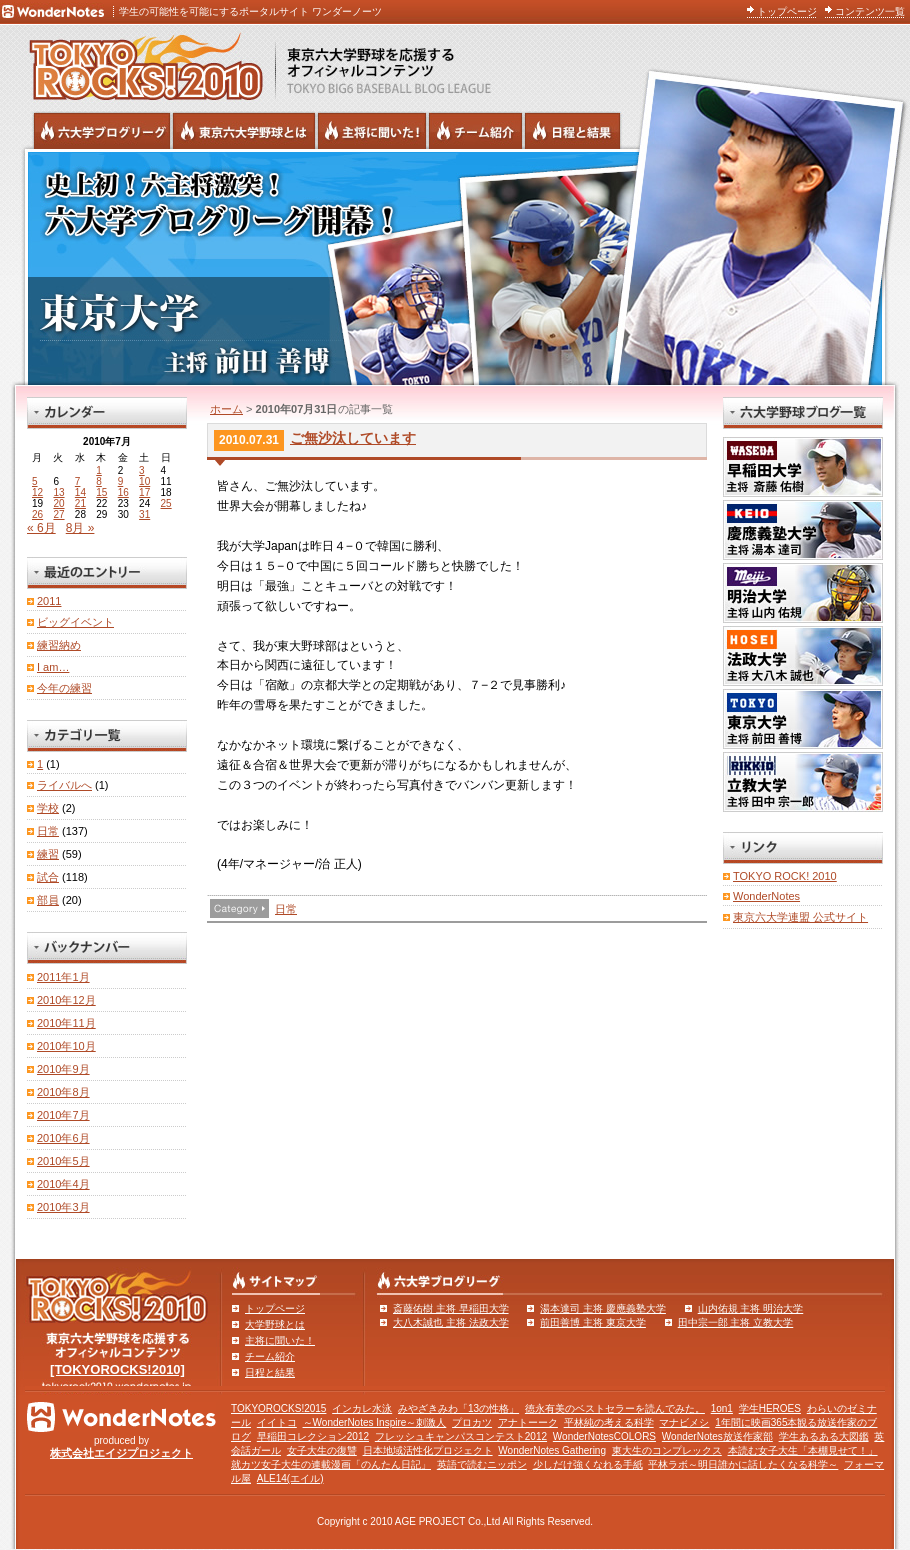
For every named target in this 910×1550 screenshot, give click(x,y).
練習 (48, 854)
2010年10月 (66, 1046)
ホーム (226, 409)
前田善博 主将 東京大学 (593, 1322)
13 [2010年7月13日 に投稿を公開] (58, 492)
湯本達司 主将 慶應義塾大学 (603, 1308)
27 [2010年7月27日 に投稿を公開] (58, 514)
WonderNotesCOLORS (604, 1436)
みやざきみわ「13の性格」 (458, 1408)
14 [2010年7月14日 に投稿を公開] (80, 492)
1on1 (722, 1408)
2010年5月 (63, 1161)
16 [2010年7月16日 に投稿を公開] (123, 492)
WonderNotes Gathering (552, 1450)
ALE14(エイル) (290, 1478)
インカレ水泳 (362, 1408)
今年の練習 (64, 688)
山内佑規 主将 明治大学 (751, 1308)
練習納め (59, 645)
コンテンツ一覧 (870, 11)
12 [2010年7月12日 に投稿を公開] (37, 492)
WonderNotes (766, 896)
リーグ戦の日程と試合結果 (572, 131)
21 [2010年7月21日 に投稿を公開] (80, 503)
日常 (286, 909)
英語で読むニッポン (482, 1464)
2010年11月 (66, 1023)
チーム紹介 (270, 1356)
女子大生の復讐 (322, 1450)
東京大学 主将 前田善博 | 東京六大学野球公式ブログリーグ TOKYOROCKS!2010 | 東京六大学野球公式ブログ (455, 267)
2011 (49, 601)
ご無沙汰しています (353, 438)
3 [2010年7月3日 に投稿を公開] (142, 470)
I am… (53, 667)
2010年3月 (63, 1207)
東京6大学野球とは (244, 131)
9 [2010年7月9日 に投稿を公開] (121, 481)
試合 (48, 877)
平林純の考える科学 (609, 1422)
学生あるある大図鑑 (824, 1436)
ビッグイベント (75, 622)
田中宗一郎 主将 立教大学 (736, 1322)
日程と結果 (270, 1372)
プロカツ (472, 1422)
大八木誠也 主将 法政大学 (451, 1322)
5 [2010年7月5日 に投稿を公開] (35, 481)
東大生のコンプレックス (667, 1450)
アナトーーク (528, 1422)
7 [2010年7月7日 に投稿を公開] (78, 481)
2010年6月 (63, 1138)
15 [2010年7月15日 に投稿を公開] (101, 492)
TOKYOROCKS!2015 (278, 1408)
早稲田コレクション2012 (313, 1436)
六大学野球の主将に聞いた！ (372, 131)
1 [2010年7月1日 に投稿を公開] (99, 470)
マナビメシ (684, 1422)
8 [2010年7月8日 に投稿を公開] (99, 481)
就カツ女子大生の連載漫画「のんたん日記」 (331, 1464)
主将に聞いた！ (280, 1340)
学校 (48, 808)
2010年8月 (63, 1092)
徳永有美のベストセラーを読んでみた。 (615, 1408)
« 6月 (41, 528)
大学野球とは (275, 1324)
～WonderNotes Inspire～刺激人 (375, 1422)
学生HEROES (770, 1408)
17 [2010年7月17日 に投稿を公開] (144, 492)
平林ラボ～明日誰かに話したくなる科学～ (743, 1464)
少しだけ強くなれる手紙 (588, 1464)
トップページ (787, 11)
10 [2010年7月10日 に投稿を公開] (144, 481)
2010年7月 (63, 1115)
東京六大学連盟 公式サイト (800, 917)
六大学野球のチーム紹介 (475, 131)
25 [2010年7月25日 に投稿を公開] (166, 503)
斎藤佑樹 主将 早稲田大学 (451, 1308)
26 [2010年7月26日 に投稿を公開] (37, 514)
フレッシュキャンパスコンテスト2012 (461, 1436)
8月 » (80, 528)
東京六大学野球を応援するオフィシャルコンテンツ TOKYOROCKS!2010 (140, 62)
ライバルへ (64, 785)
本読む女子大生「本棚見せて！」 (803, 1450)
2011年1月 (63, 977)
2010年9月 (63, 1069)
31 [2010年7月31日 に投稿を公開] (144, 514)
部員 (48, 900)
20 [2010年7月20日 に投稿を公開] (58, 503)
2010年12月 (66, 1000)
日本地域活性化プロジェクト (428, 1450)
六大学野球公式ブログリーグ (102, 131)
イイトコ (277, 1422)
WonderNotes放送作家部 (717, 1436)
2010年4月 (63, 1184)
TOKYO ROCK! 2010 (785, 876)
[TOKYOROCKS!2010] (117, 1369)
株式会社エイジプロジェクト (121, 1453)
